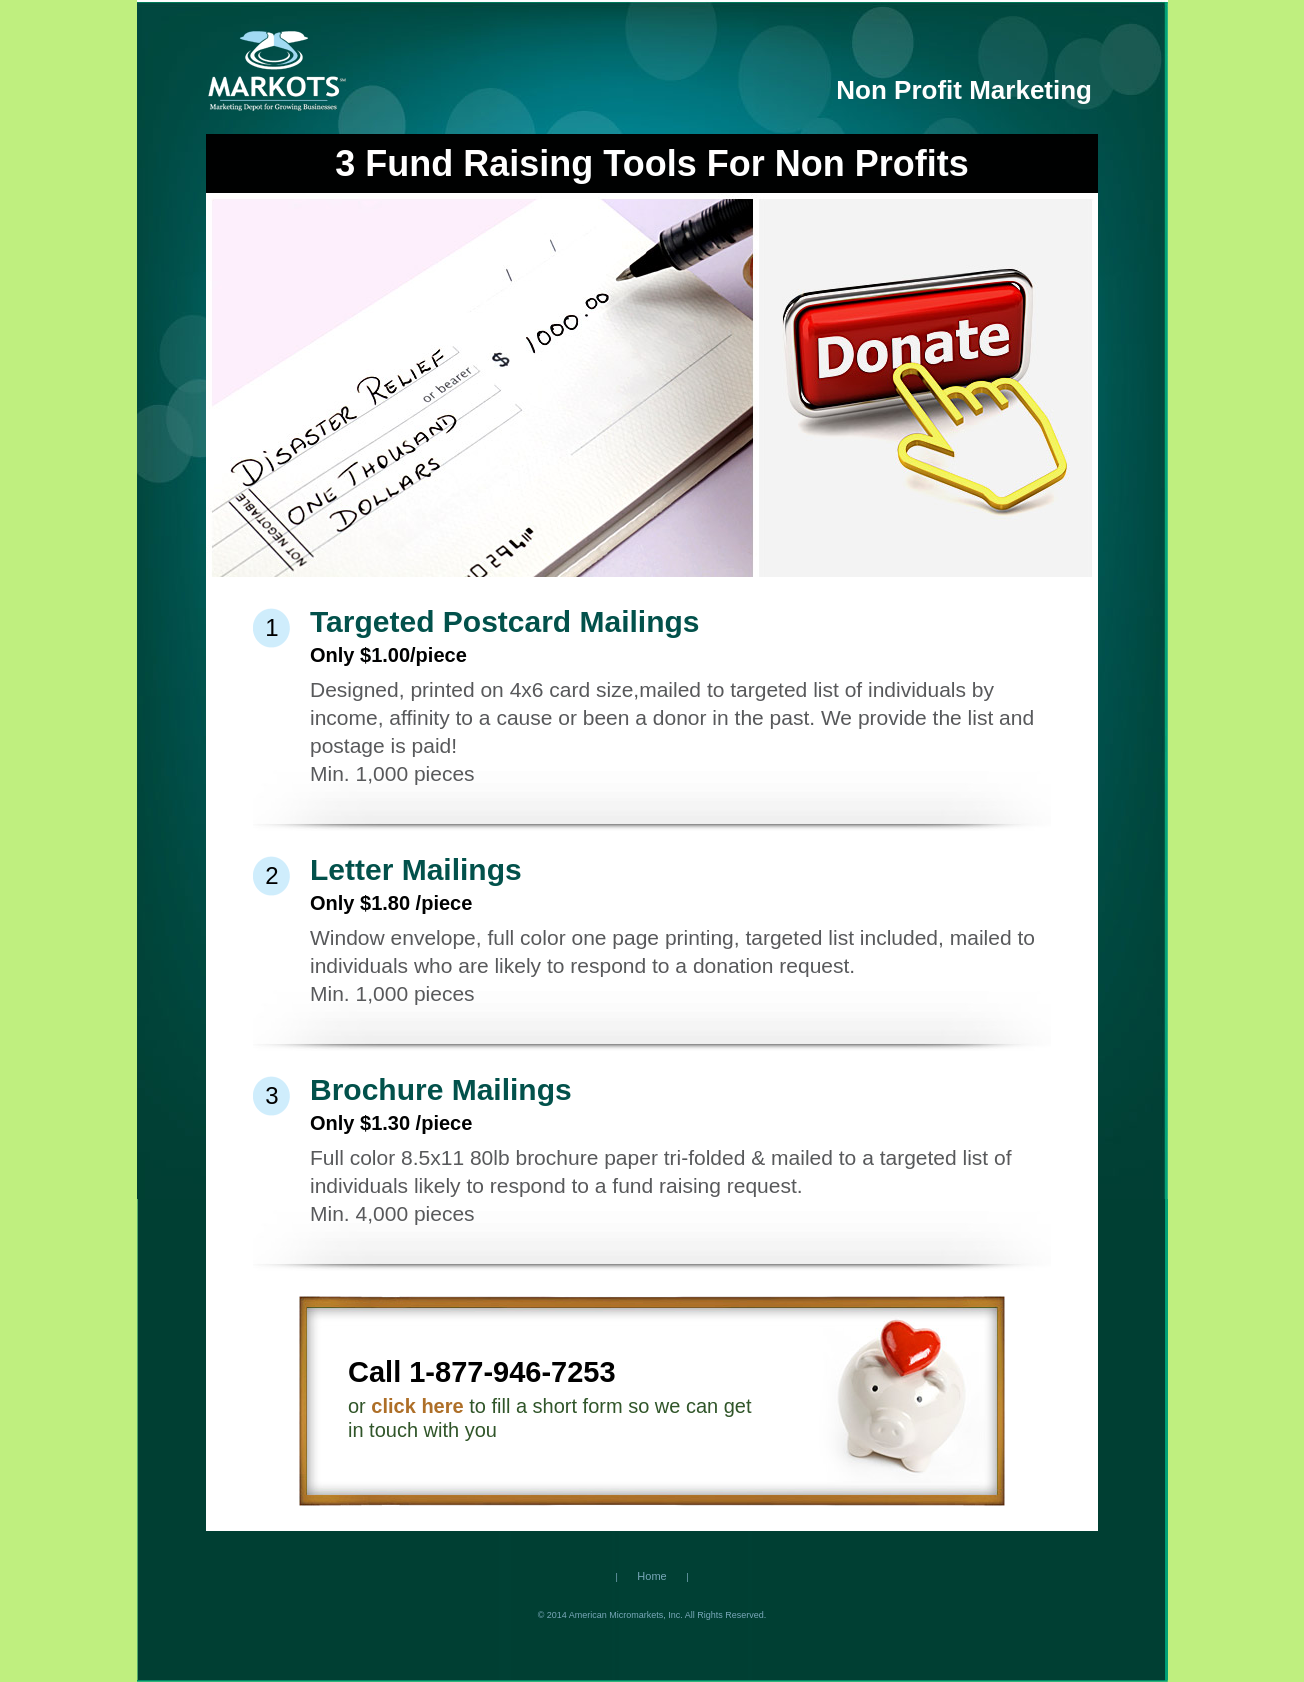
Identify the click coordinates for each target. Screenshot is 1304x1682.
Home (651, 1576)
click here (417, 1406)
